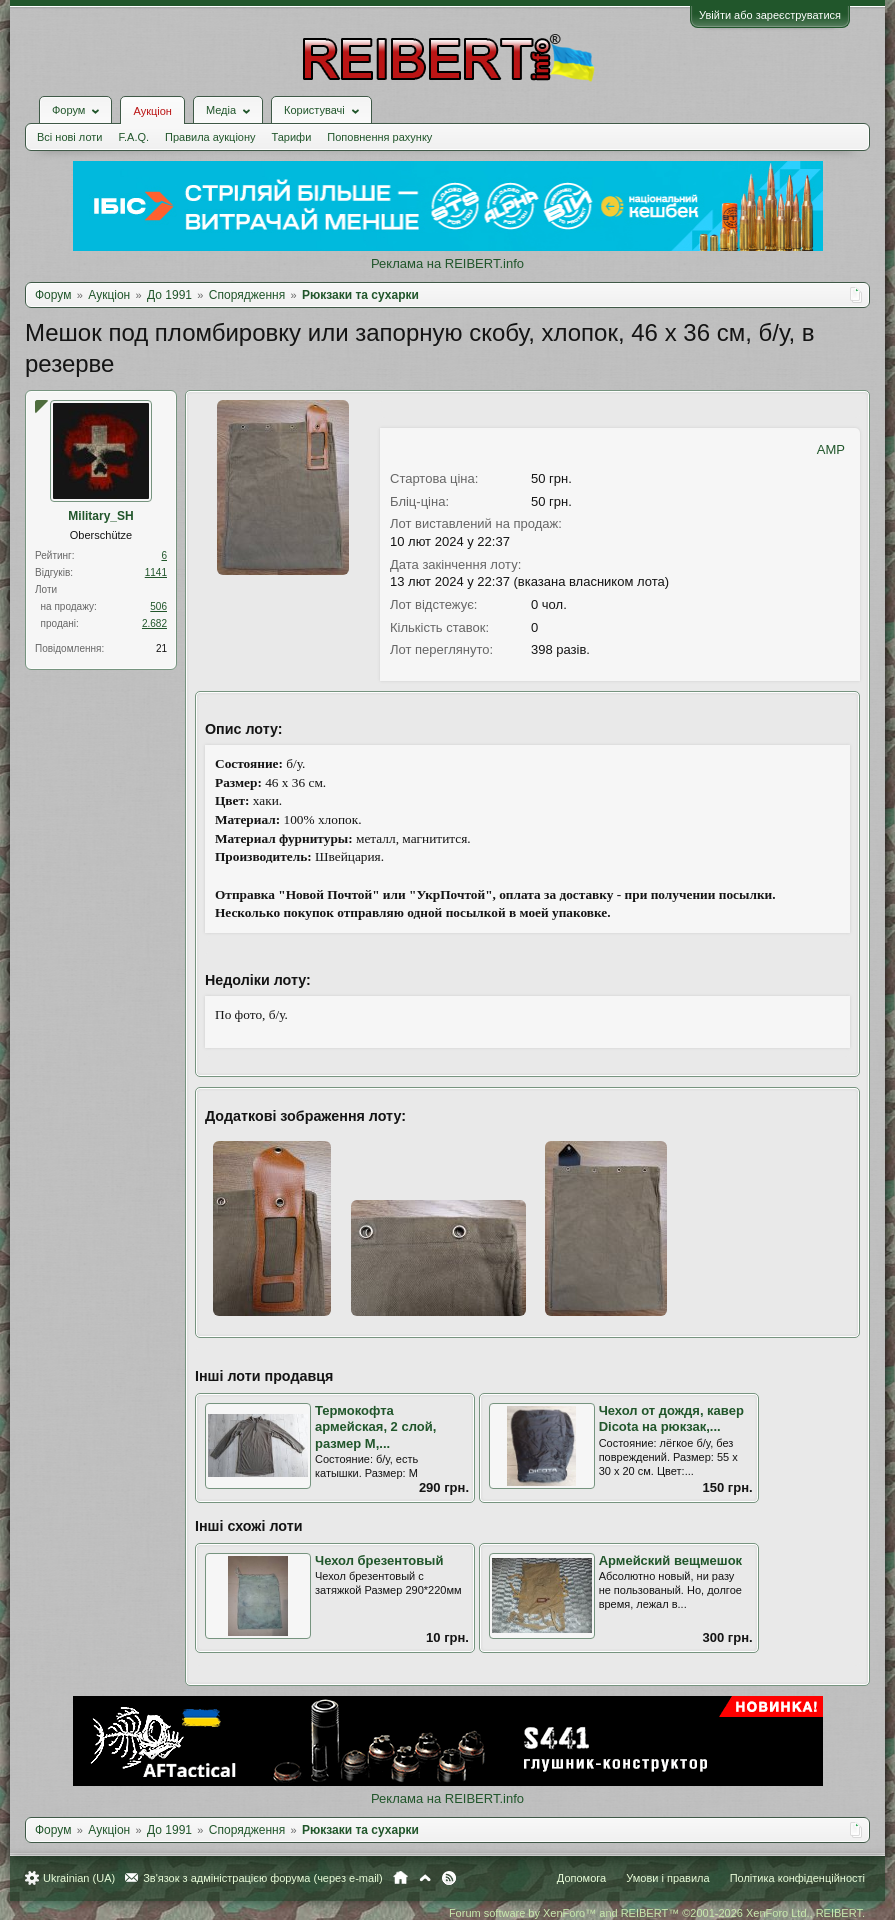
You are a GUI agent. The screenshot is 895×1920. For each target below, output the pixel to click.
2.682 (154, 623)
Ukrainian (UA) (79, 1878)
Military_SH (100, 516)
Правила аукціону (210, 137)
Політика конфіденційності (797, 1878)
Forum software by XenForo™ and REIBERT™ (657, 1913)
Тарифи (292, 137)
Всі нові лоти (69, 137)
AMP (831, 449)
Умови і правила (667, 1878)
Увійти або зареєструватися (770, 15)
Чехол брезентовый (379, 1560)
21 (161, 648)
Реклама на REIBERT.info (447, 263)
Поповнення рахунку (379, 137)
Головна (400, 1878)
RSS (449, 1878)
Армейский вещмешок (670, 1560)
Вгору (425, 1878)
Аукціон (152, 111)
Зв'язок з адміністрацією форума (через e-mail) (263, 1878)
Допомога (581, 1878)
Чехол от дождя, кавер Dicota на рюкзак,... (671, 1419)
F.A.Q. (133, 137)
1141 (156, 572)
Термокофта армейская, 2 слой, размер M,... (375, 1427)
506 (158, 606)
